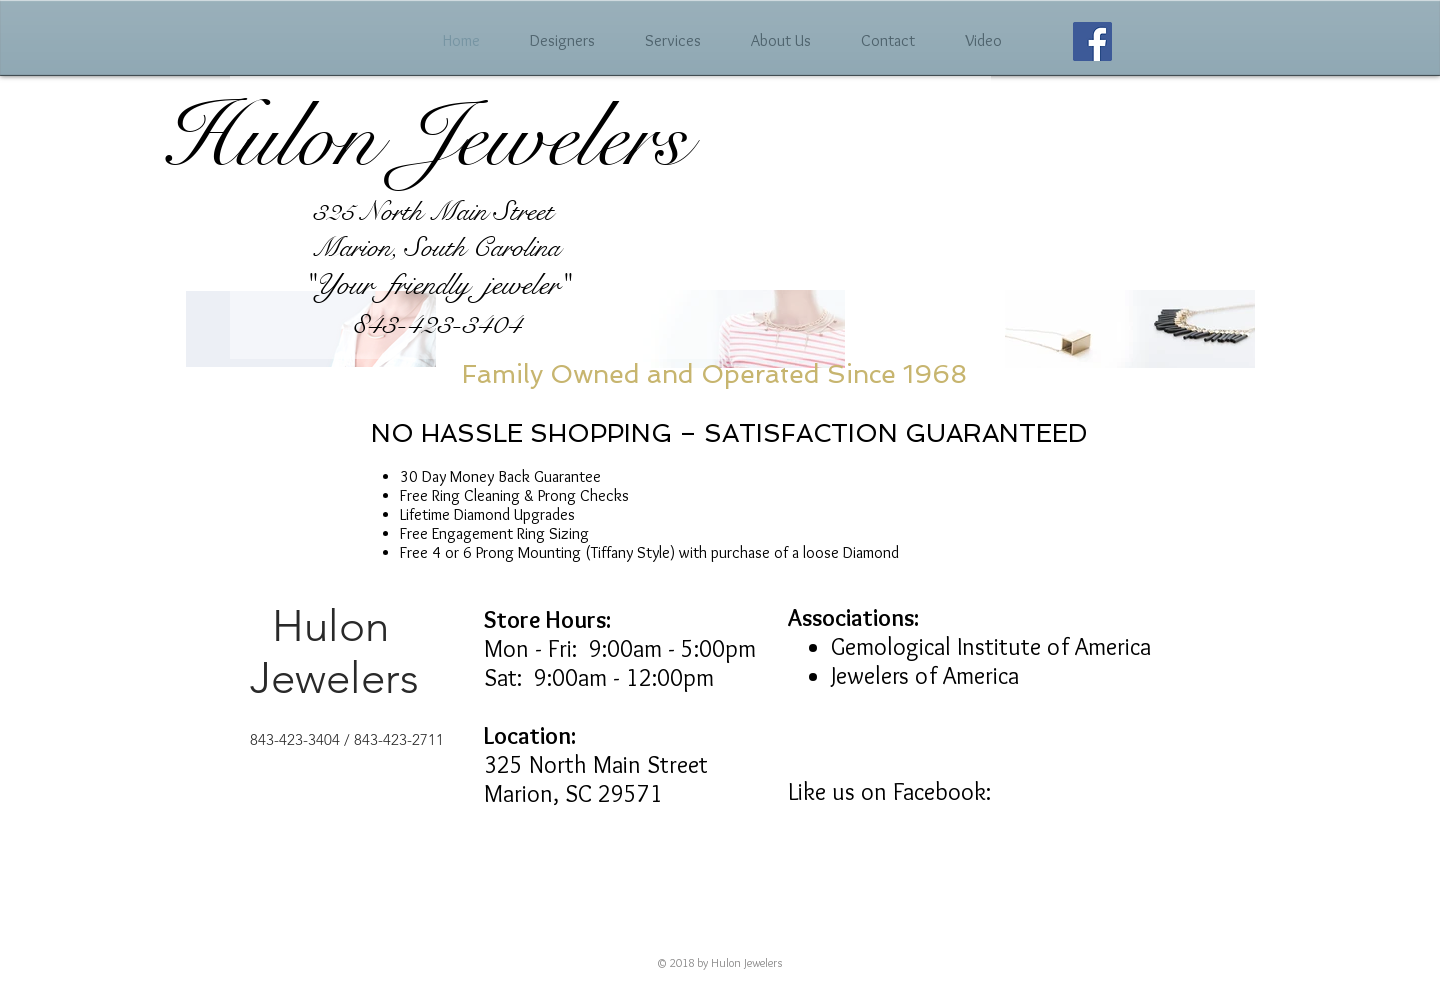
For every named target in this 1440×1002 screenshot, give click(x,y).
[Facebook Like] (1046, 778)
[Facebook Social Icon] (1092, 41)
